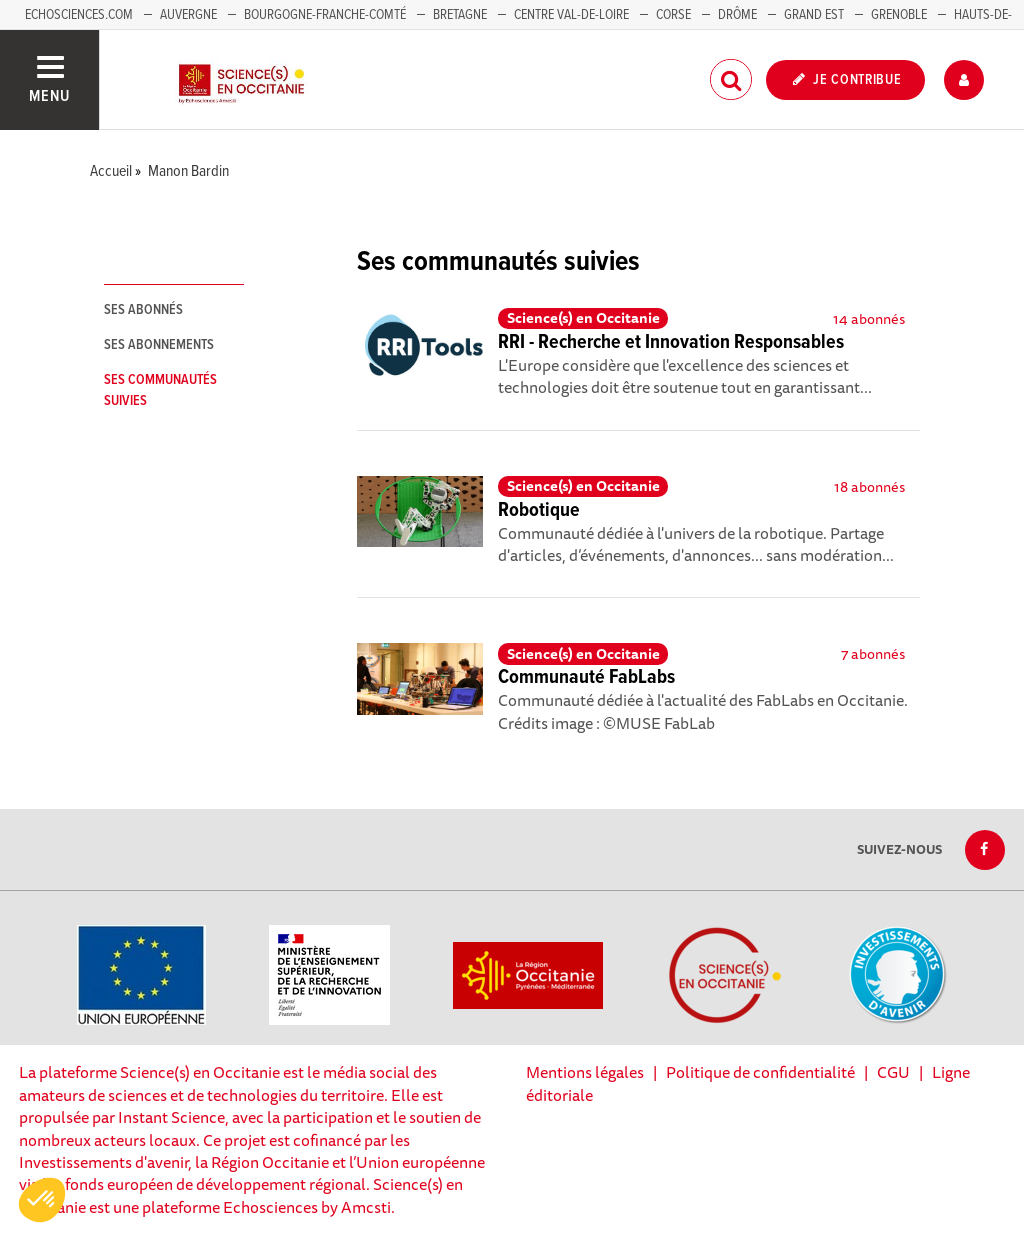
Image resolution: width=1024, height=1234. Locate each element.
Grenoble (900, 15)
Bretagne (460, 15)
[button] (42, 1200)
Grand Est (814, 15)
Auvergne (188, 15)
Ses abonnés (143, 310)
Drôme (737, 15)
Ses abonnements (159, 345)
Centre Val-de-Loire (571, 15)
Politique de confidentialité (760, 1072)
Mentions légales (585, 1072)
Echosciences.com (79, 15)
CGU (893, 1072)
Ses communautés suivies (160, 390)
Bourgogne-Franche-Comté (325, 15)
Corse (673, 15)
